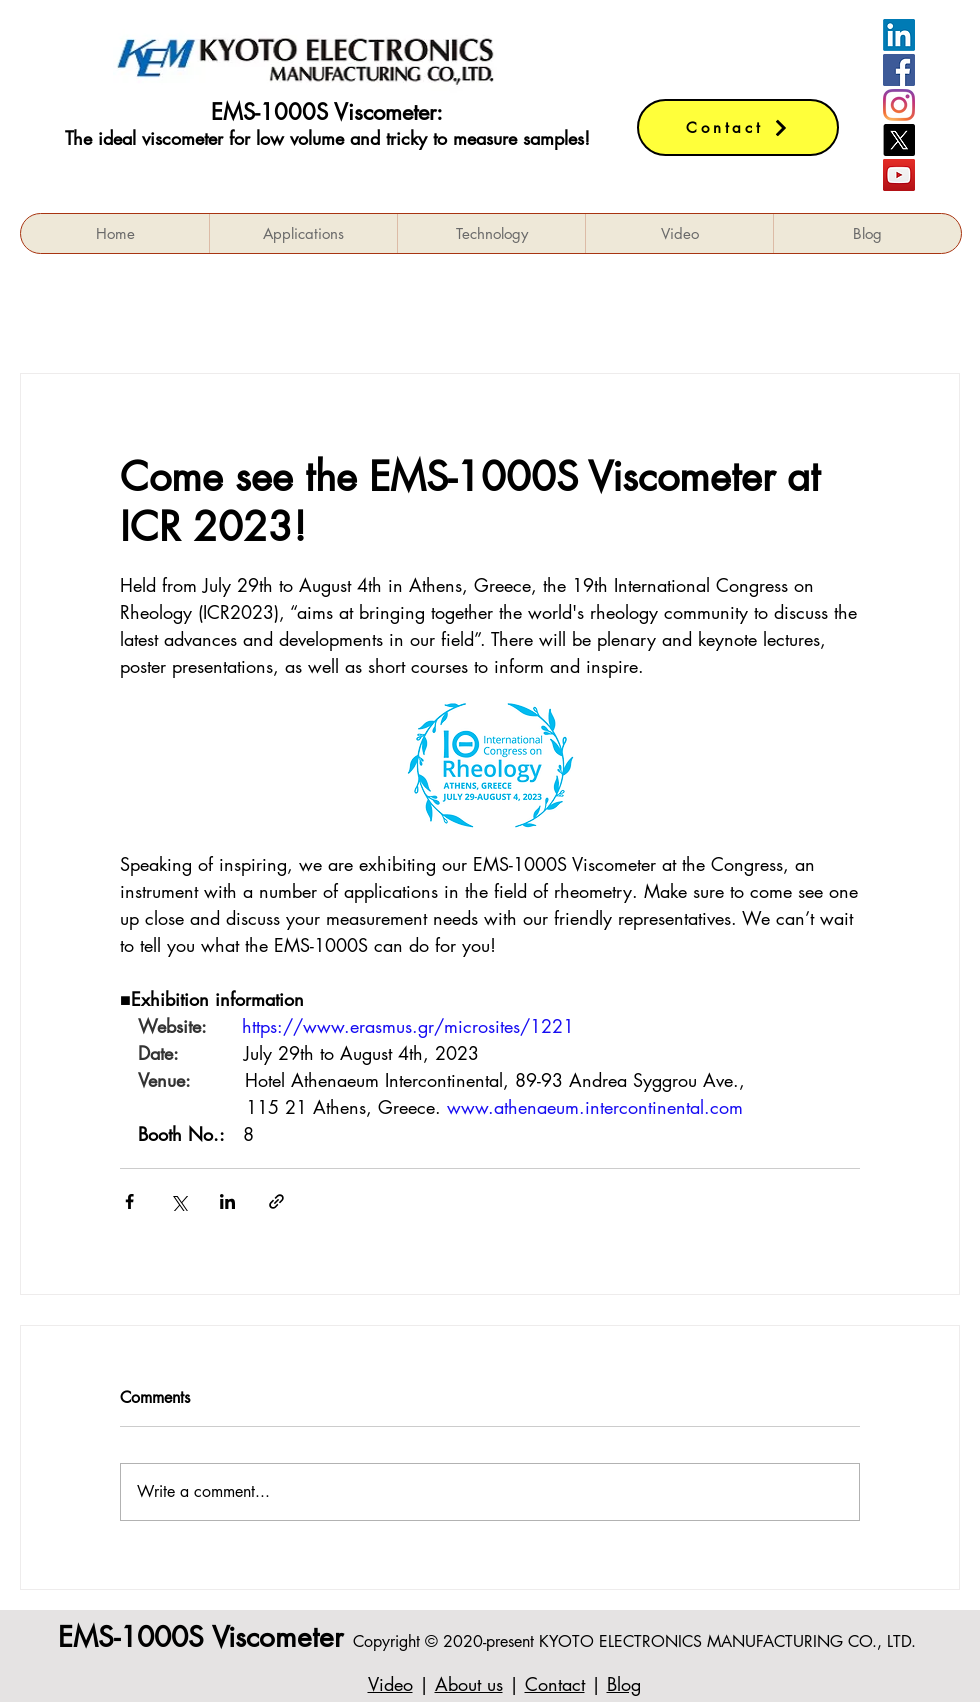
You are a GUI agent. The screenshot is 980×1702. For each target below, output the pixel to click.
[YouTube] (899, 175)
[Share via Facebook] (129, 1201)
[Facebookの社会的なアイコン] (899, 70)
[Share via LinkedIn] (227, 1201)
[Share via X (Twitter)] (178, 1201)
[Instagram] (899, 105)
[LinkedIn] (899, 35)
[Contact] (738, 127)
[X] (899, 140)
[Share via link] (276, 1201)
